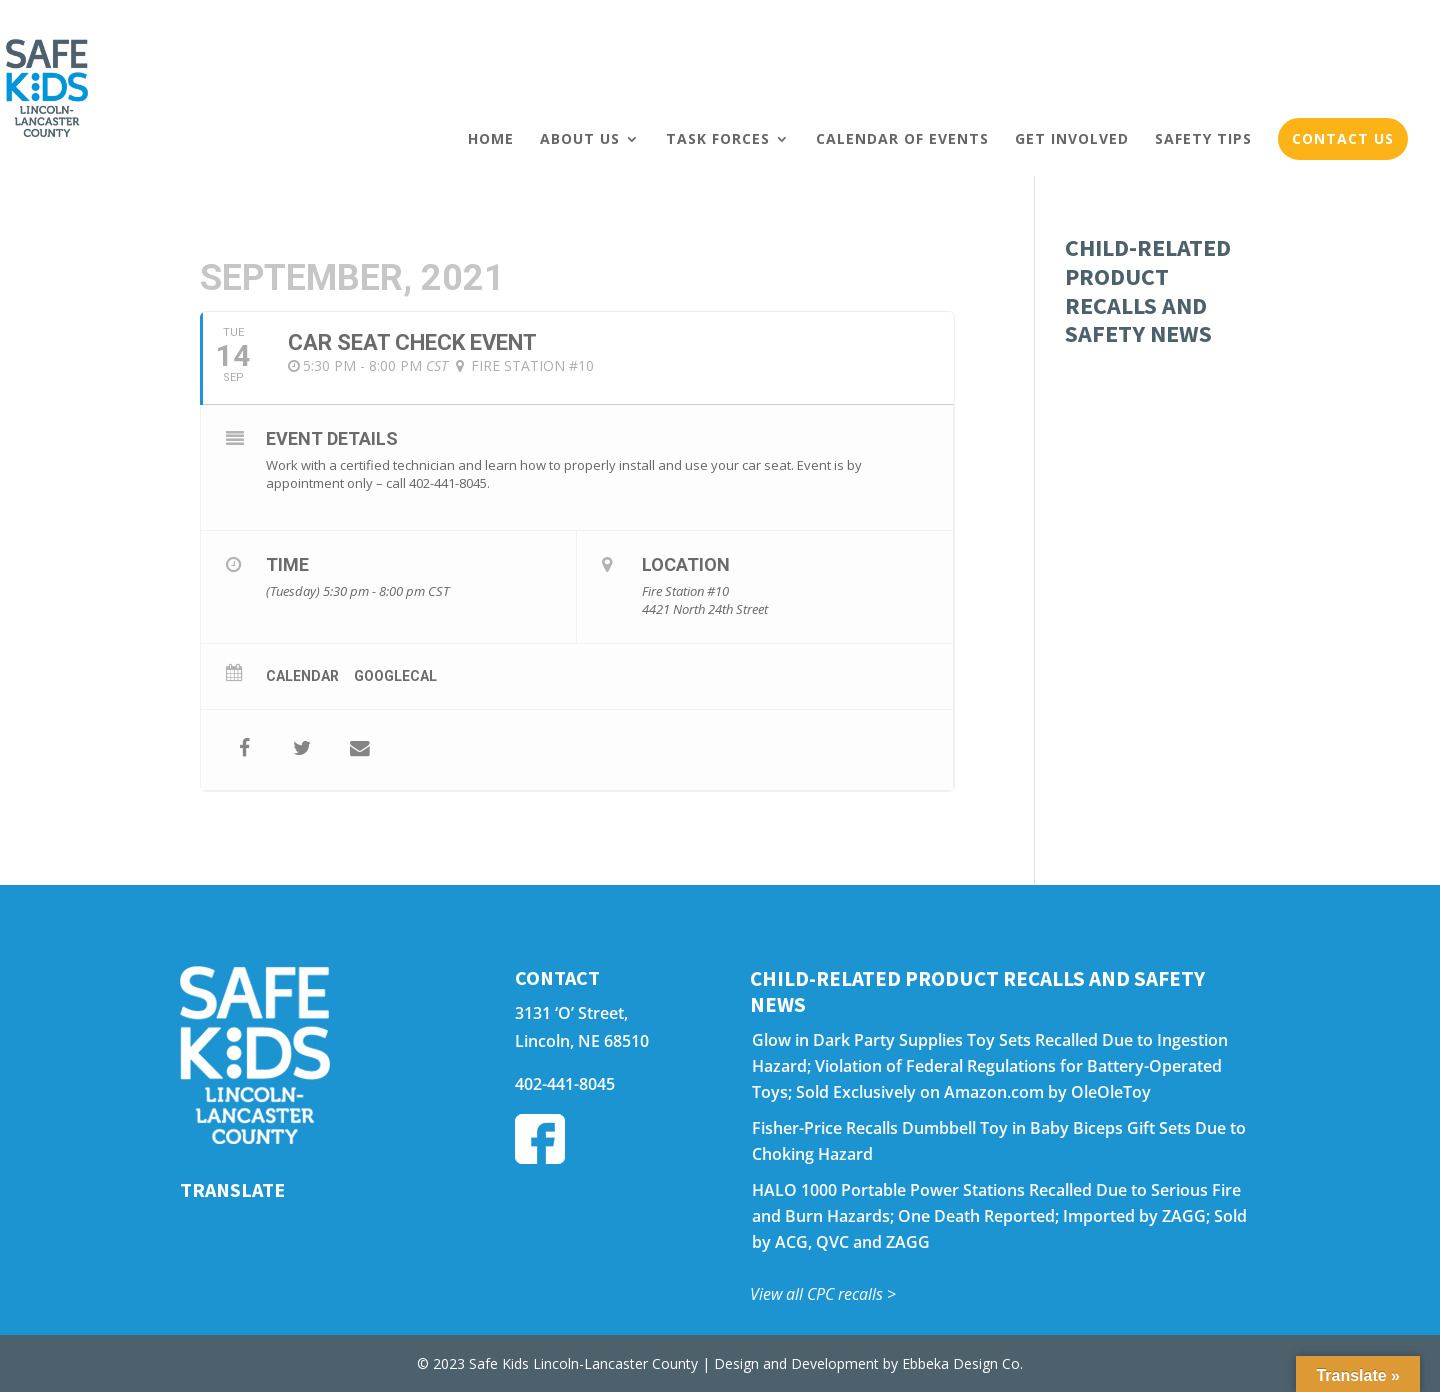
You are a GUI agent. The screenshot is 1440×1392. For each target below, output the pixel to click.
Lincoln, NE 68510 (582, 1041)
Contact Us (1343, 138)
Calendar (302, 676)
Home (491, 138)
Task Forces (718, 138)
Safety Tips (1203, 138)
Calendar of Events (902, 138)
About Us (580, 138)
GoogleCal (395, 676)
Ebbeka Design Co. (962, 1363)
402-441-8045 (565, 1084)
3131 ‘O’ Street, (571, 1013)
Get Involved (1072, 138)
